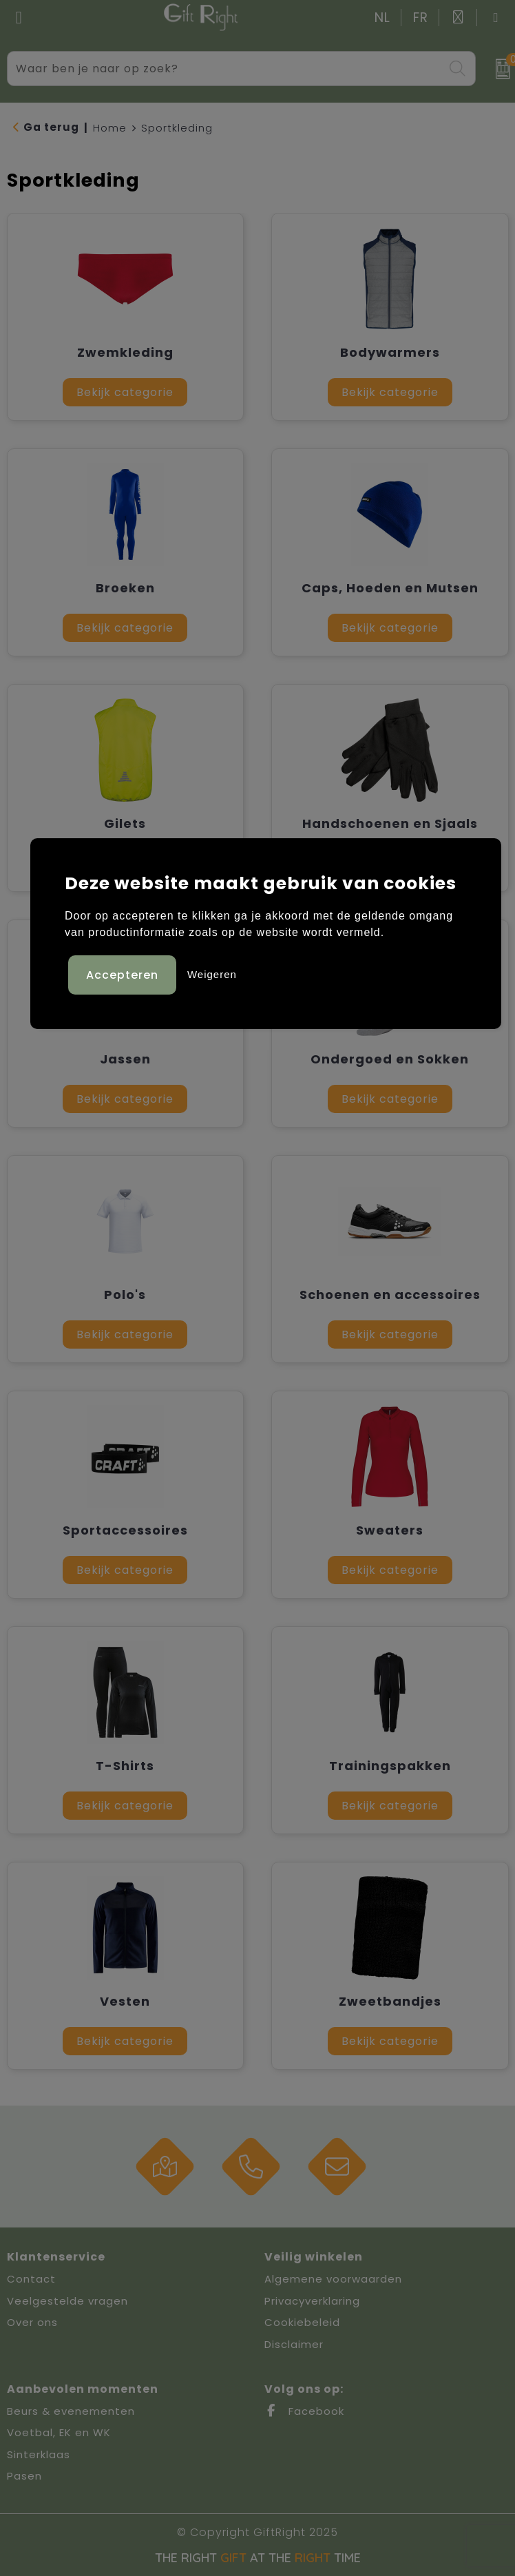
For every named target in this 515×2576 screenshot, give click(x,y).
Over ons (32, 2322)
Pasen (24, 2476)
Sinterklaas (38, 2454)
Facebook (304, 2411)
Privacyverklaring (312, 2301)
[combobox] (225, 68)
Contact (31, 2279)
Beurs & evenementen (71, 2411)
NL (382, 17)
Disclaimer (294, 2344)
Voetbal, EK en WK (59, 2432)
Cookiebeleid (302, 2322)
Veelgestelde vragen (67, 2301)
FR (420, 17)
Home (110, 128)
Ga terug (51, 127)
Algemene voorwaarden (333, 2279)
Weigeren (212, 973)
